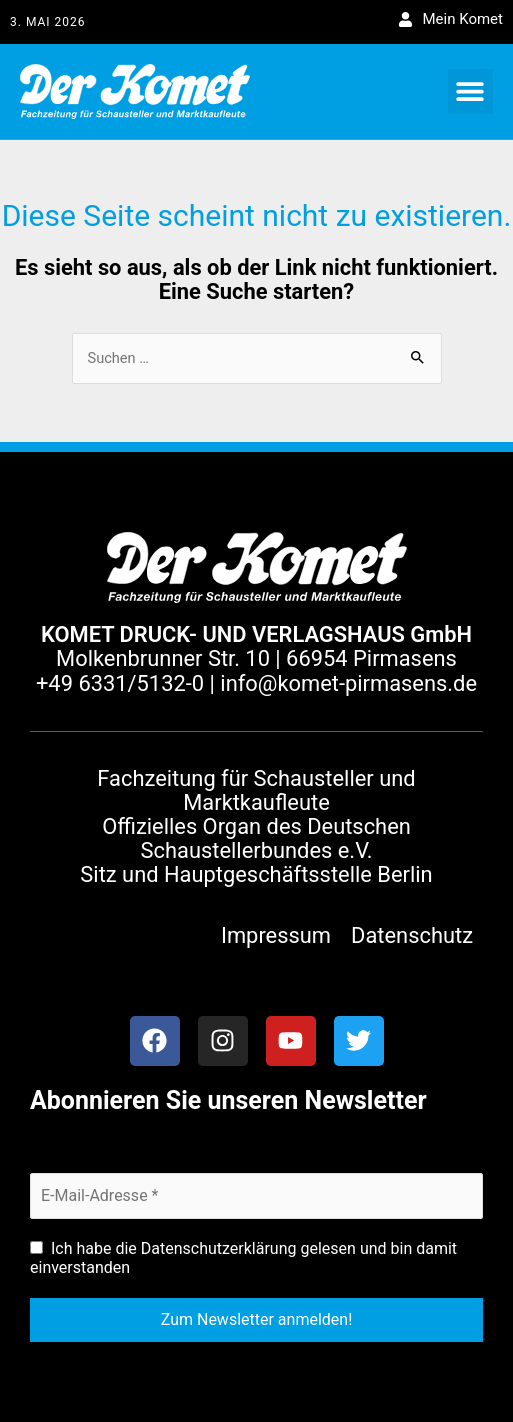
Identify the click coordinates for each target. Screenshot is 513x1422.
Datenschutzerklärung (219, 1248)
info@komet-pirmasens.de (348, 683)
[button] (470, 91)
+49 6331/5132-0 (120, 683)
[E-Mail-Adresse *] (256, 1196)
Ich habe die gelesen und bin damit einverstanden (243, 1258)
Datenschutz (412, 935)
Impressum (276, 935)
